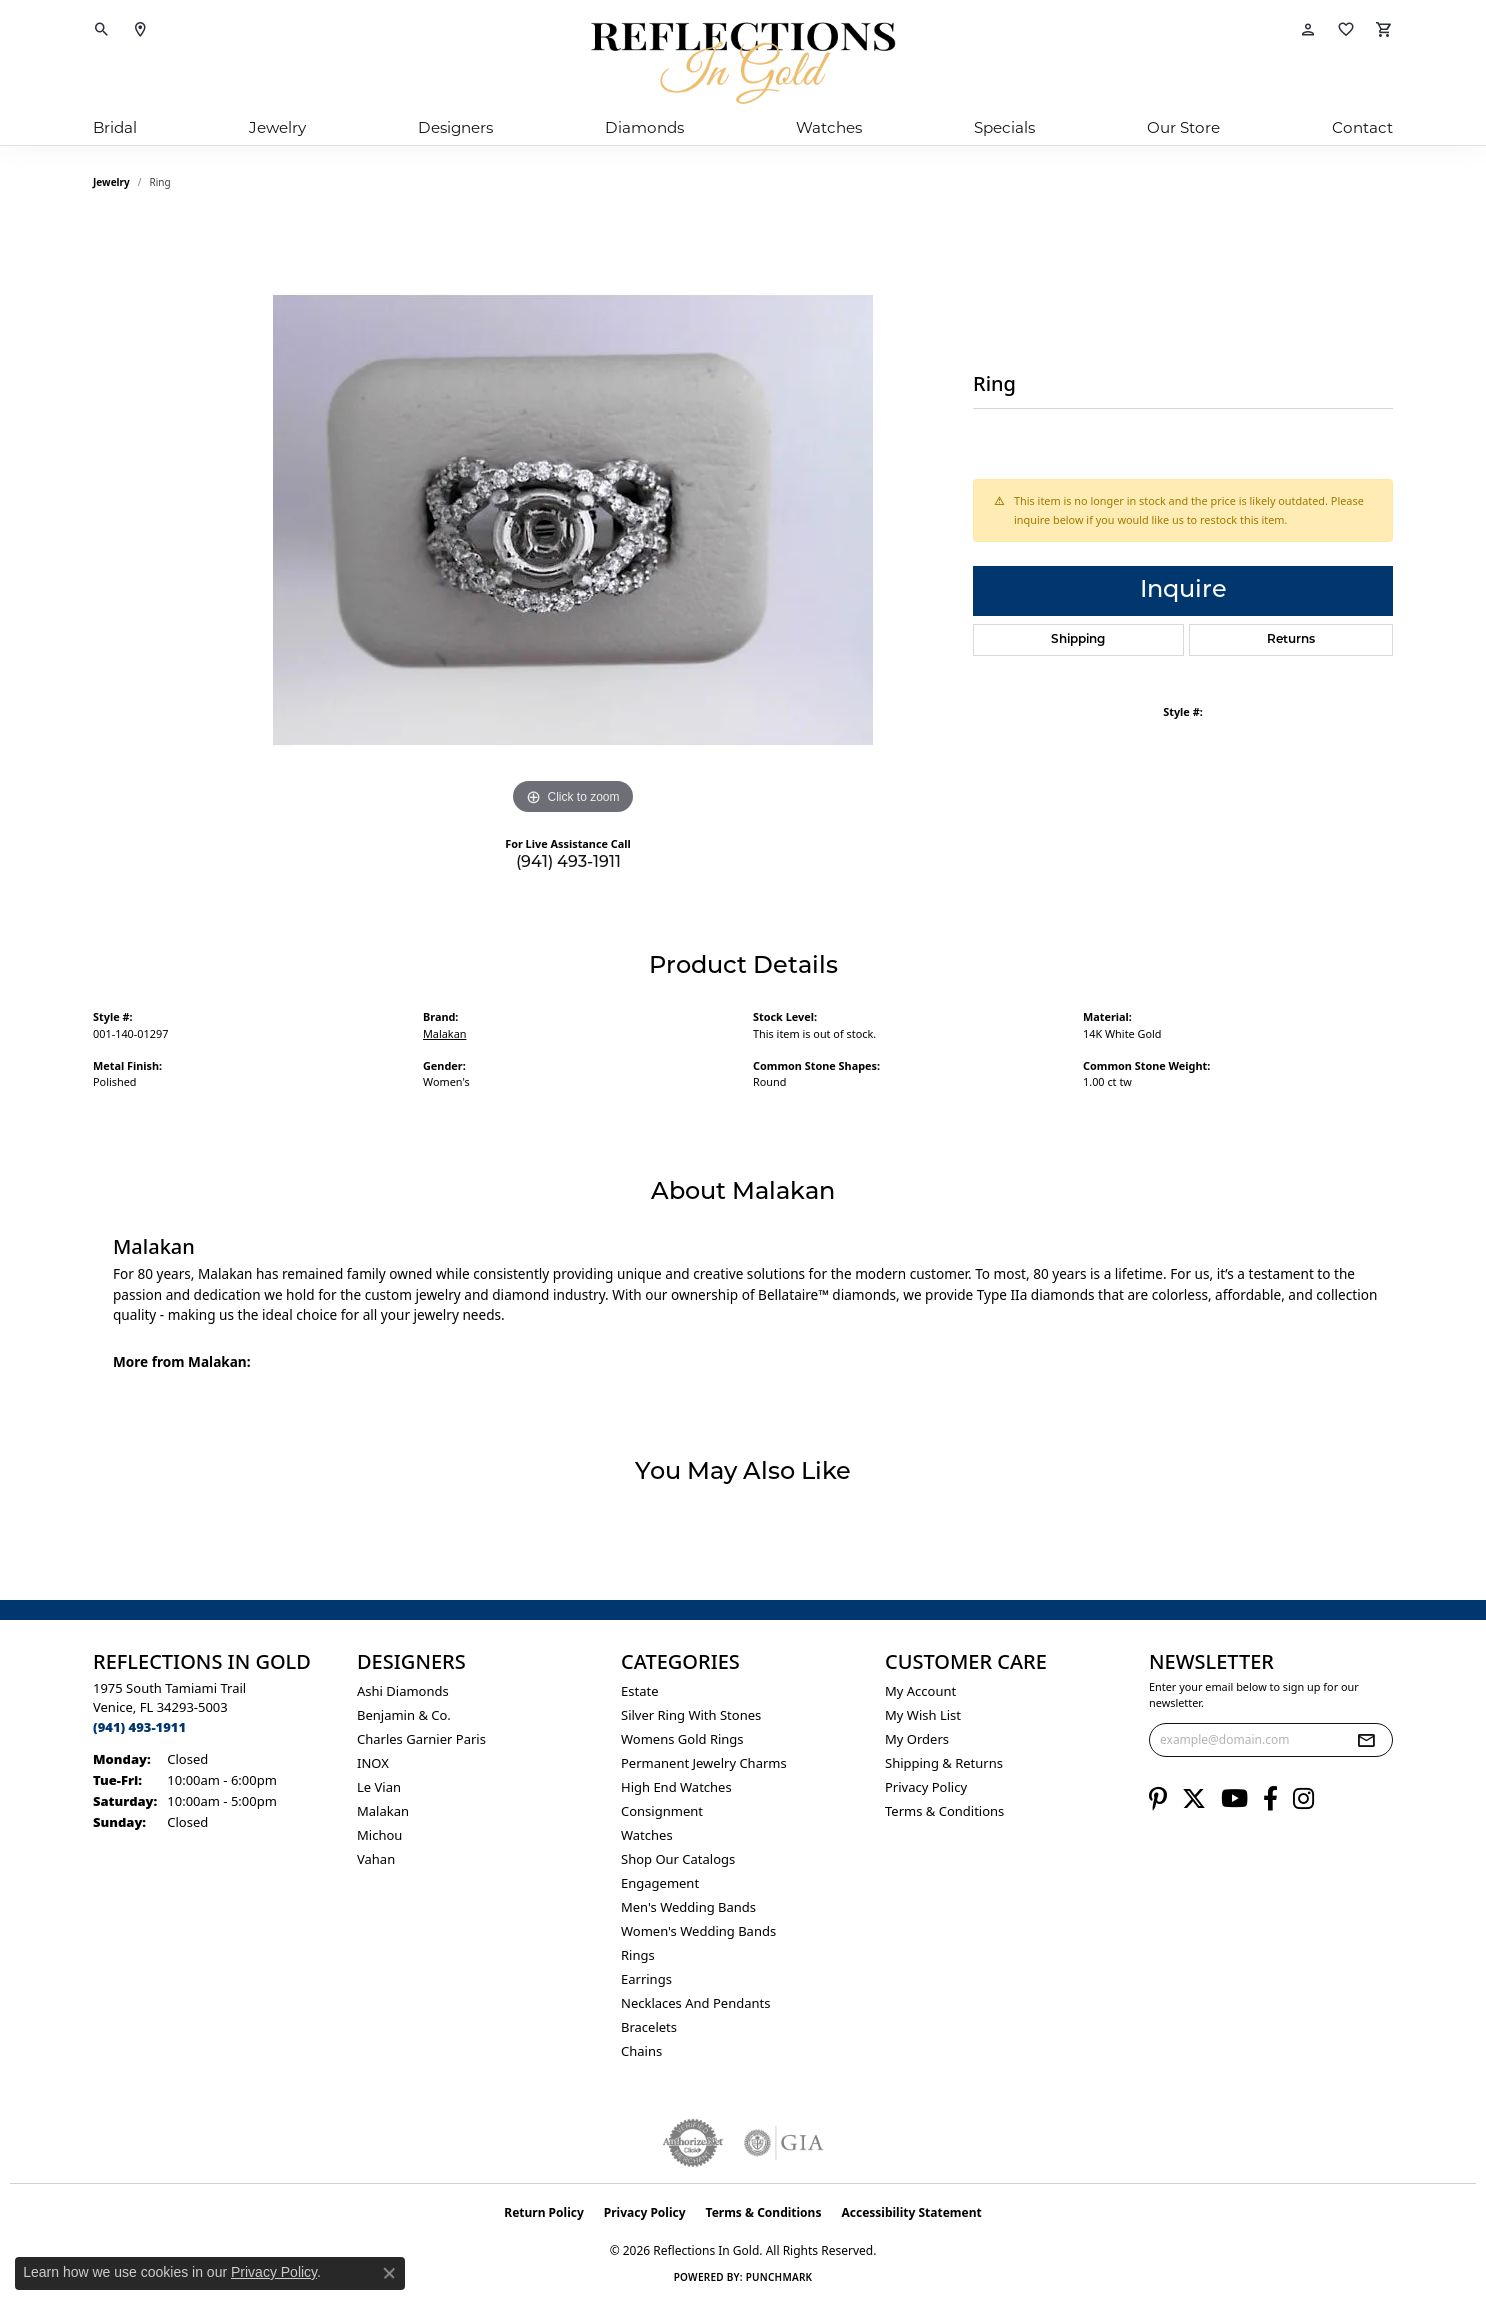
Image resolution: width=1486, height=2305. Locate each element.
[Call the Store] (139, 1727)
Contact (1362, 127)
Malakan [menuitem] (383, 1811)
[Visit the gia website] (784, 2143)
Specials (1004, 127)
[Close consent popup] (389, 2273)
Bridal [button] (115, 127)
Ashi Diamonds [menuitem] (403, 1691)
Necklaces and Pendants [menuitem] (695, 2003)
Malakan (445, 1033)
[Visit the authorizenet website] (693, 2143)
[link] (140, 30)
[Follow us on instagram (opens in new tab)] (1303, 1799)
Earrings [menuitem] (646, 1979)
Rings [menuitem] (638, 1955)
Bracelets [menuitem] (649, 2027)
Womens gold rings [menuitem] (682, 1739)
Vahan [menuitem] (376, 1859)
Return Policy (544, 2212)
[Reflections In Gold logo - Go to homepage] (743, 63)
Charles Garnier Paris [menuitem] (421, 1739)
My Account (920, 1691)
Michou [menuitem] (379, 1835)
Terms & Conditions (944, 1811)
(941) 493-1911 (568, 863)
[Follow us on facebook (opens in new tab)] (1270, 1799)
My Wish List (923, 1715)
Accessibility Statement (911, 2212)
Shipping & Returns (944, 1763)
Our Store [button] (1183, 127)
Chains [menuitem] (641, 2051)
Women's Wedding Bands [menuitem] (698, 1931)
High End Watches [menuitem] (676, 1787)
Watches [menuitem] (647, 1835)
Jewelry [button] (277, 127)
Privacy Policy (926, 1787)
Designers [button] (455, 127)
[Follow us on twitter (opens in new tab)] (1194, 1799)
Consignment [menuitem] (662, 1811)
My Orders (917, 1739)
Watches (829, 127)
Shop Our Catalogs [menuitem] (678, 1859)
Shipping (1078, 640)
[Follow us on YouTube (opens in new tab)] (1234, 1799)
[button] (102, 30)
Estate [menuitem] (639, 1691)
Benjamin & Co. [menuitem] (404, 1715)
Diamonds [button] (644, 127)
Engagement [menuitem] (660, 1883)
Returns (1291, 640)
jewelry (111, 182)
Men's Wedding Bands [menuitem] (688, 1907)
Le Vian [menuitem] (379, 1787)
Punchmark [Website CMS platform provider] (779, 2277)
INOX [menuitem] (373, 1763)
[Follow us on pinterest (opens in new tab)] (1158, 1799)
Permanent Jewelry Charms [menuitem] (704, 1763)
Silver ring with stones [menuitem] (691, 1715)
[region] (573, 520)
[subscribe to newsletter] (1366, 1740)
